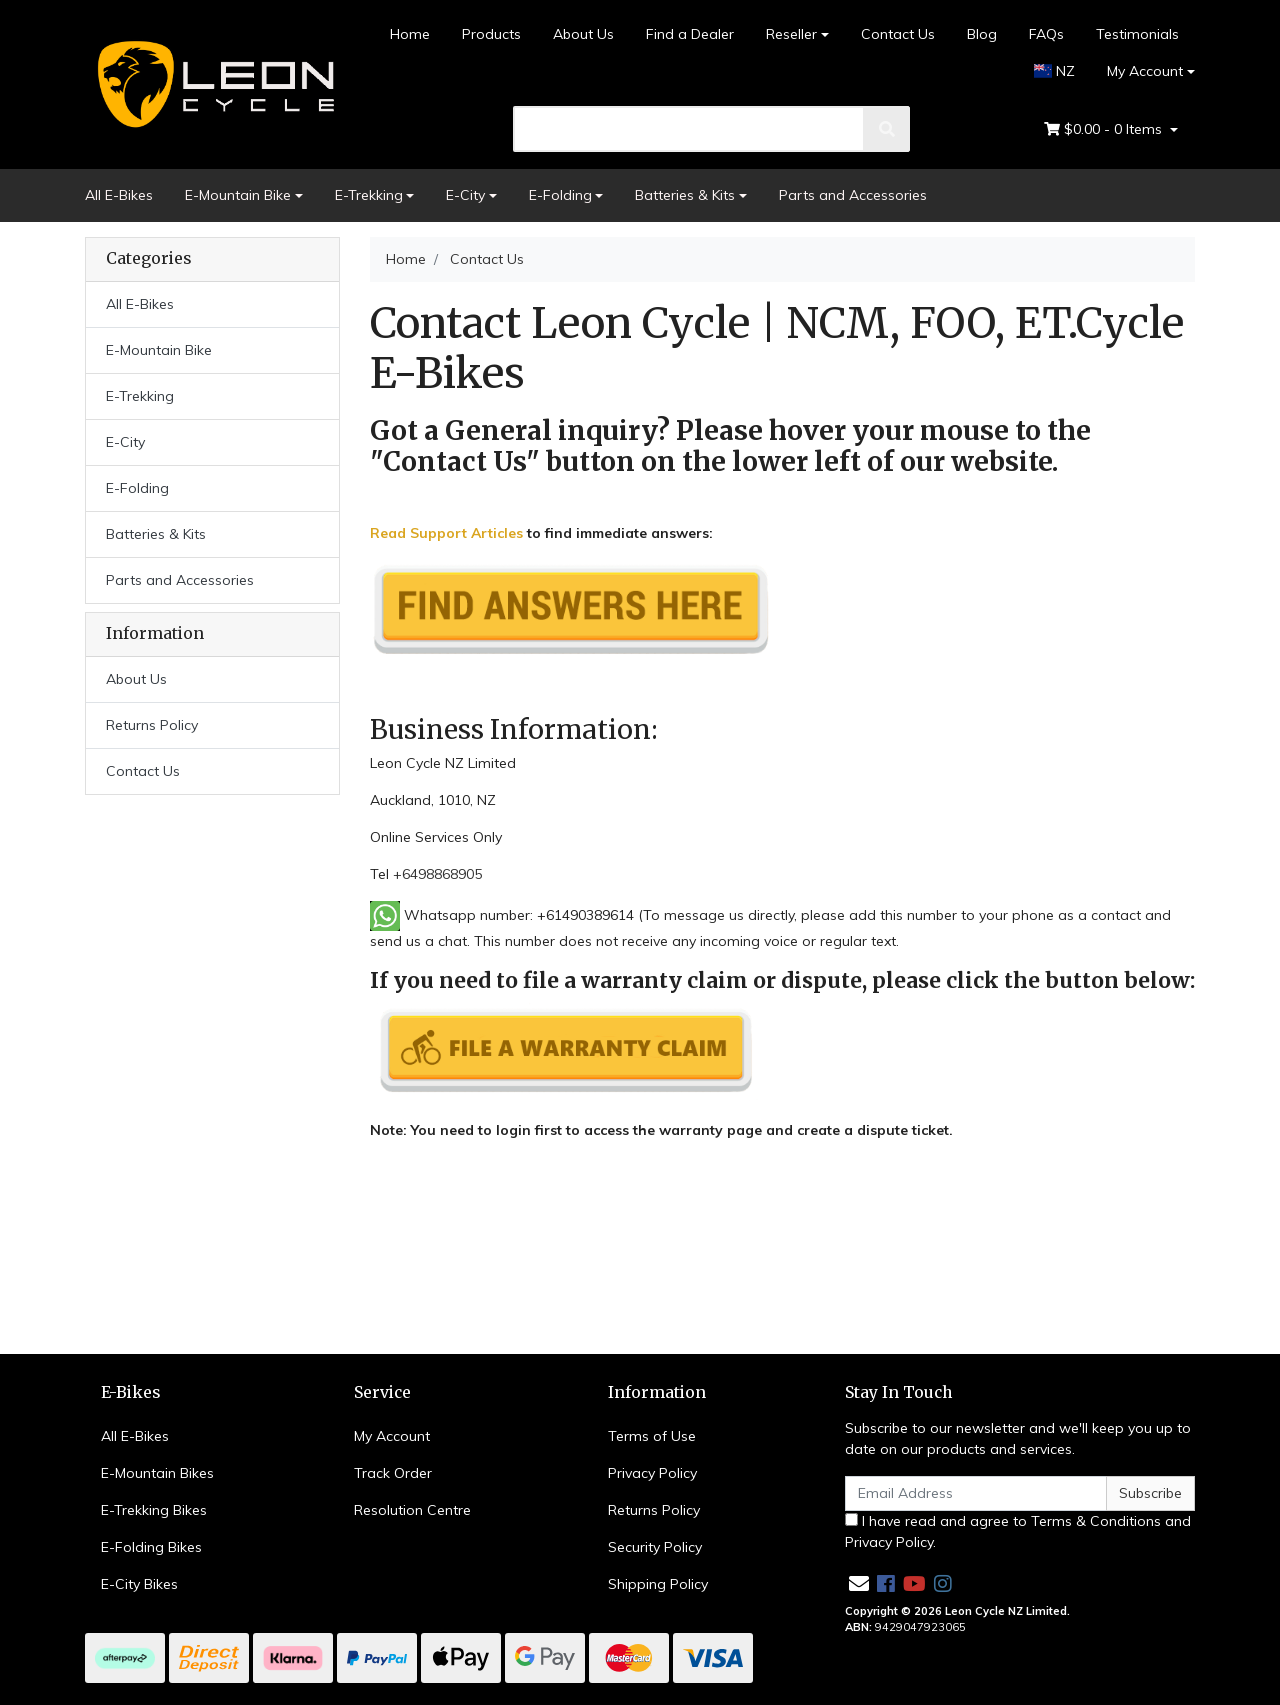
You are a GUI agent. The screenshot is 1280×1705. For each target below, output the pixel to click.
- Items (1105, 129)
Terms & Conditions (1096, 1521)
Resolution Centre (412, 1510)
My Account (392, 1436)
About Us (583, 34)
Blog (982, 34)
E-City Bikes (139, 1584)
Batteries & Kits (685, 195)
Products (491, 34)
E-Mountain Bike (238, 195)
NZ (1055, 71)
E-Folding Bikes (151, 1547)
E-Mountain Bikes (157, 1473)
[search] (689, 129)
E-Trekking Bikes (154, 1510)
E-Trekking (369, 195)
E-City (465, 195)
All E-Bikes (119, 195)
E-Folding (560, 195)
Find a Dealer (690, 34)
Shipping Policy (658, 1584)
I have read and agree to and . (1018, 1531)
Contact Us (898, 34)
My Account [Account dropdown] (1145, 71)
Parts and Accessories (853, 195)
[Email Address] (976, 1493)
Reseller (791, 34)
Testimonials (1137, 34)
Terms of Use (652, 1436)
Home (410, 34)
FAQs (1046, 34)
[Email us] (859, 1583)
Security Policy (655, 1547)
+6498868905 (437, 874)
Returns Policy (152, 725)
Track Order (393, 1473)
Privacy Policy (652, 1473)
